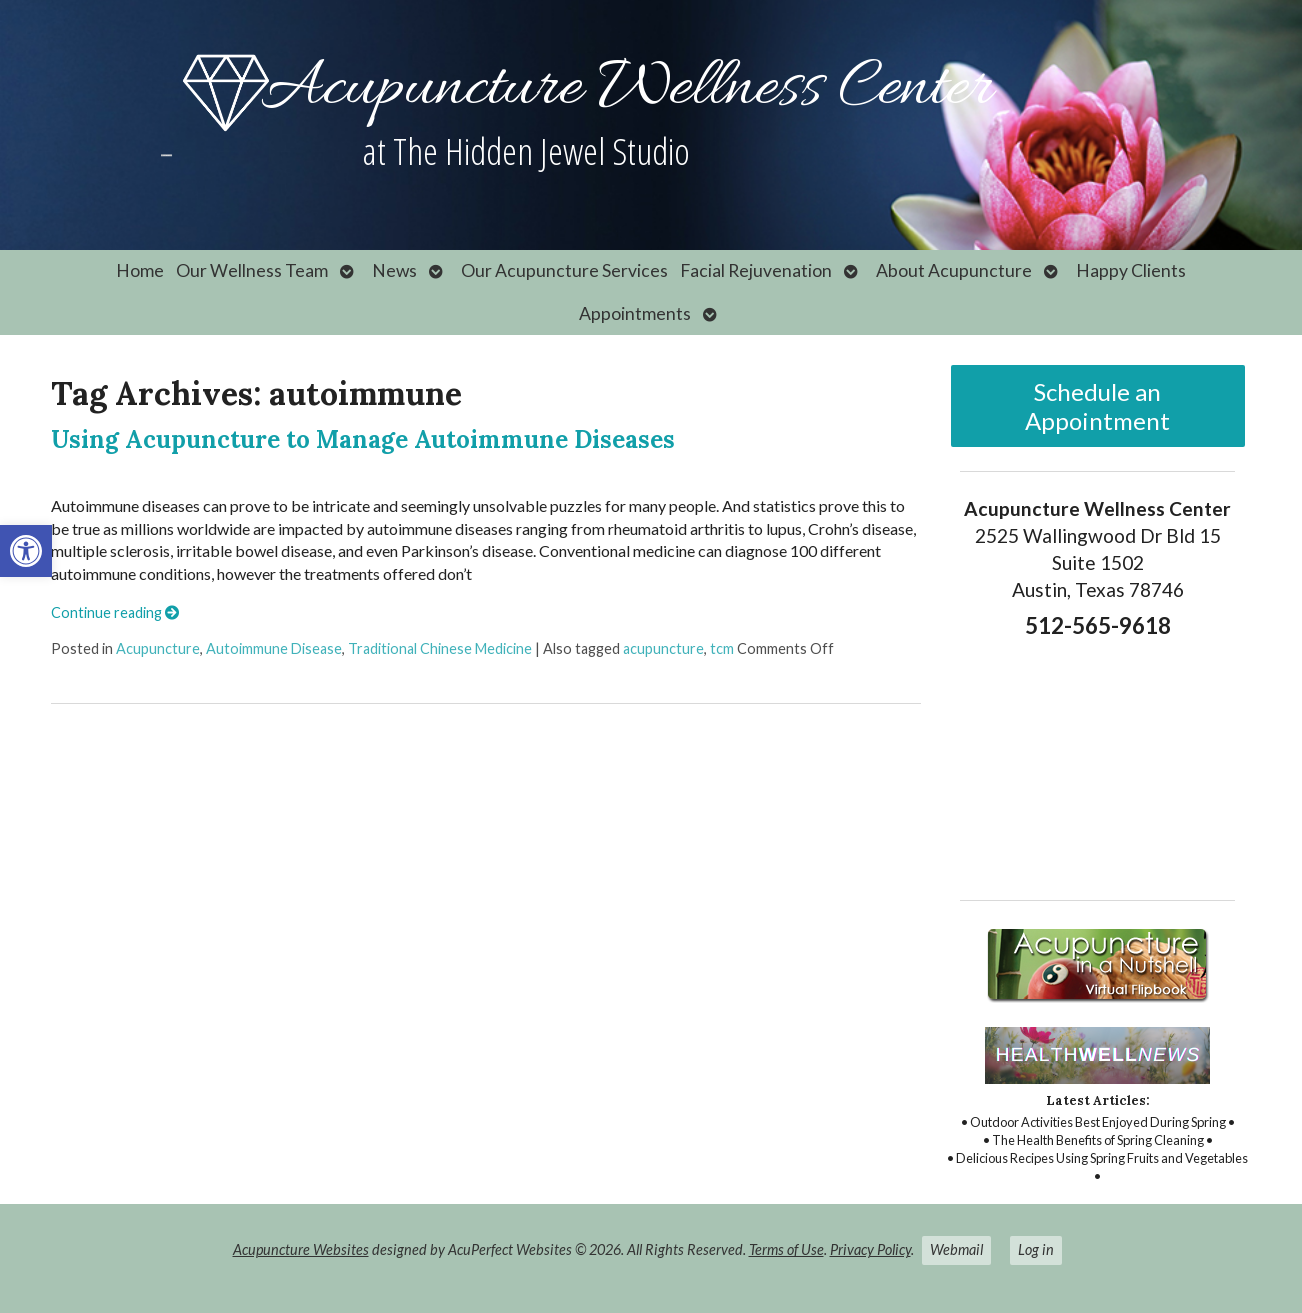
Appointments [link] (635, 313)
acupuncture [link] (663, 648)
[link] (26, 551)
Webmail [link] (956, 1249)
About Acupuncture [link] (954, 270)
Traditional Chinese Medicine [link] (440, 648)
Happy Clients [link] (1131, 270)
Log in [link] (1036, 1249)
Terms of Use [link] (786, 1249)
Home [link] (140, 270)
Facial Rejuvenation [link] (756, 270)
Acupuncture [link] (158, 648)
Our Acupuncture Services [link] (564, 270)
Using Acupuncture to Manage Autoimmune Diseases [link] (363, 439)
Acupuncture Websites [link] (301, 1249)
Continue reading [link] (115, 612)
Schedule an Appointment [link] (1097, 406)
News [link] (394, 270)
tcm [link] (722, 648)
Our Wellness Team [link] (252, 270)
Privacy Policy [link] (870, 1249)
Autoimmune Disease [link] (274, 648)
